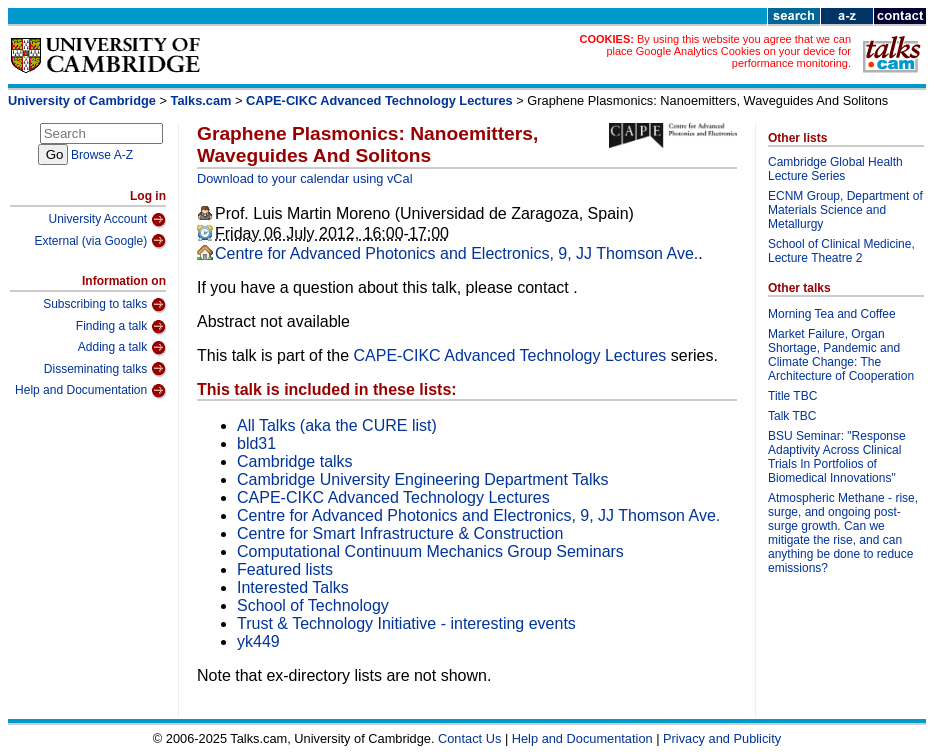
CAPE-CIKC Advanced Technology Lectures (379, 100)
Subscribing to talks (104, 305)
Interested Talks (293, 587)
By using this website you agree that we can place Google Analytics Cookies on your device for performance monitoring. (728, 51)
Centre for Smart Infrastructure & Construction (400, 533)
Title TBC (792, 396)
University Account (107, 220)
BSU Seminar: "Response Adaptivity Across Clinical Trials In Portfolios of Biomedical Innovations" (837, 457)
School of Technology (313, 605)
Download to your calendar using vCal (305, 178)
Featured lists (285, 569)
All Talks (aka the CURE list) (337, 425)
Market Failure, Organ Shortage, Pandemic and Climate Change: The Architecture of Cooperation (841, 355)
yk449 (258, 641)
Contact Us (469, 738)
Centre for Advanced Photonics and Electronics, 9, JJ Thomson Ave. (456, 253)
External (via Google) (100, 241)
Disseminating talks (105, 369)
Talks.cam (201, 100)
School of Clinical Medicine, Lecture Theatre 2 (841, 251)
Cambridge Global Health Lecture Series (835, 169)
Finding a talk (121, 327)
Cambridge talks (295, 461)
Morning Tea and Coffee (832, 314)
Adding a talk (122, 348)
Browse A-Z (102, 155)
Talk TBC (792, 416)
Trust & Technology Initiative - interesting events (406, 623)
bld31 (256, 443)
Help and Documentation (90, 391)
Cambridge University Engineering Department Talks (422, 479)
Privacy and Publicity (722, 738)
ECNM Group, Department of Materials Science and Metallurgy (845, 210)
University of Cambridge (82, 100)
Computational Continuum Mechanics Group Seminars (430, 551)
